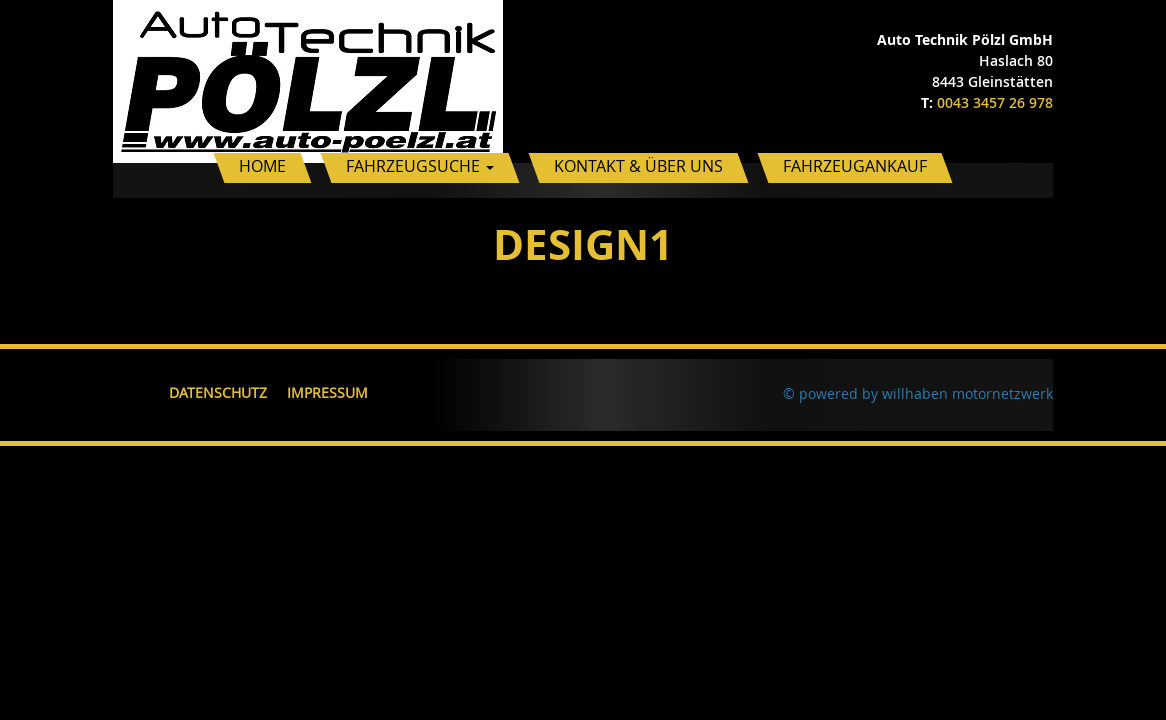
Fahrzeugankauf (855, 166)
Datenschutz (218, 392)
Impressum (327, 392)
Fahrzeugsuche (420, 166)
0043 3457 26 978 (995, 102)
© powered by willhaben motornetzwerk (918, 393)
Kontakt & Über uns (638, 166)
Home (262, 166)
